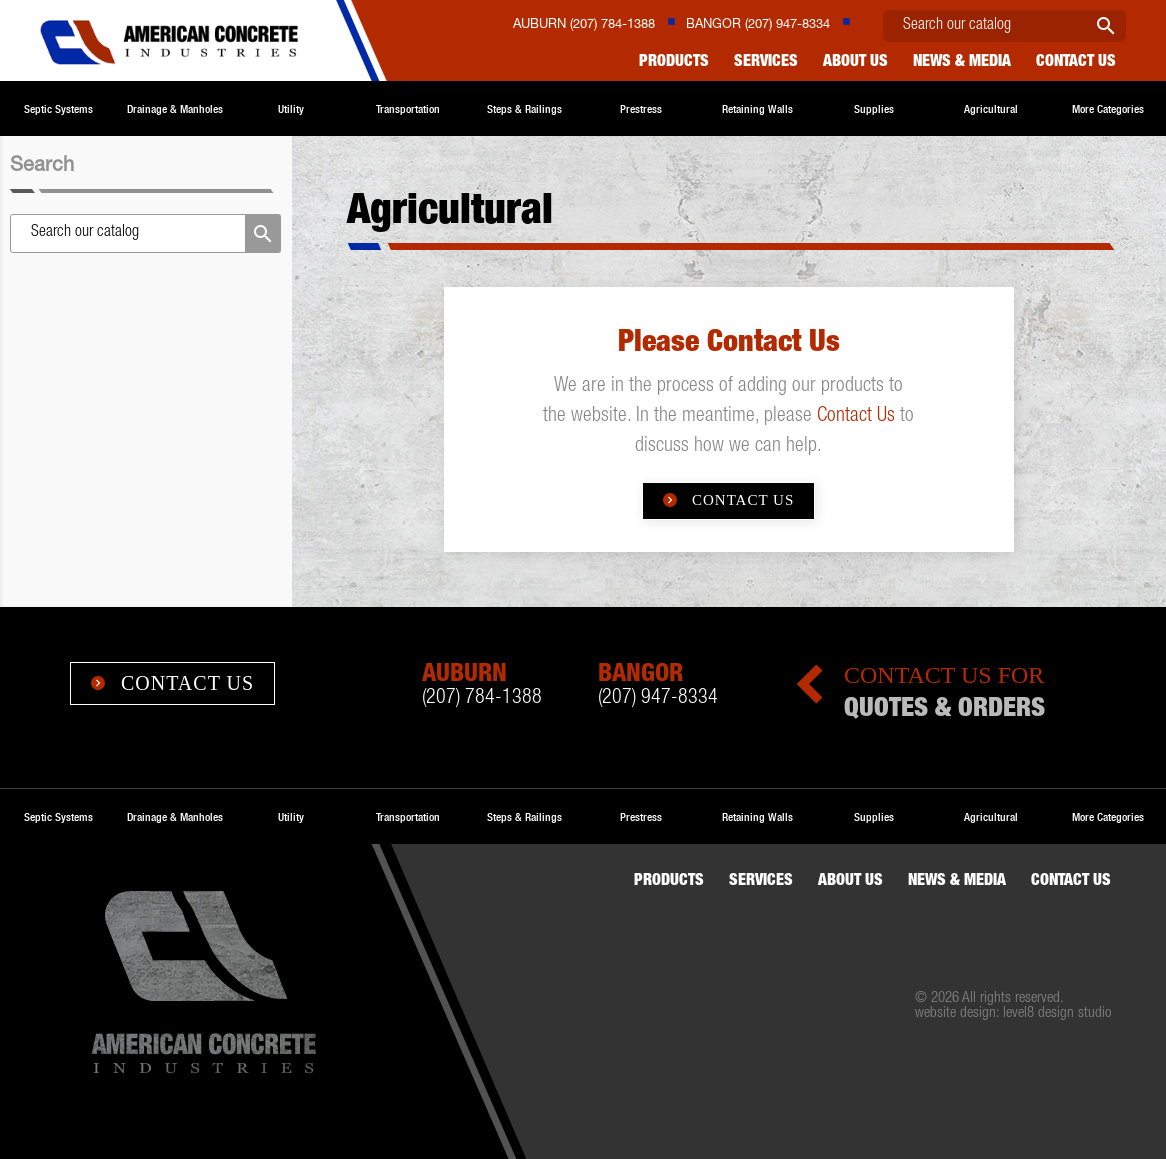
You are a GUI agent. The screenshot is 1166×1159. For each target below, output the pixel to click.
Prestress (641, 109)
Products (674, 63)
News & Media (962, 63)
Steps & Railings (524, 109)
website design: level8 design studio (1013, 1013)
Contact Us (856, 417)
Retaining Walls (757, 109)
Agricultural (991, 109)
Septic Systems (58, 109)
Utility (291, 109)
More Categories (1108, 109)
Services (766, 63)
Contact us (1076, 63)
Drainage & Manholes (175, 109)
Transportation (408, 109)
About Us (855, 63)
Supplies (874, 109)
